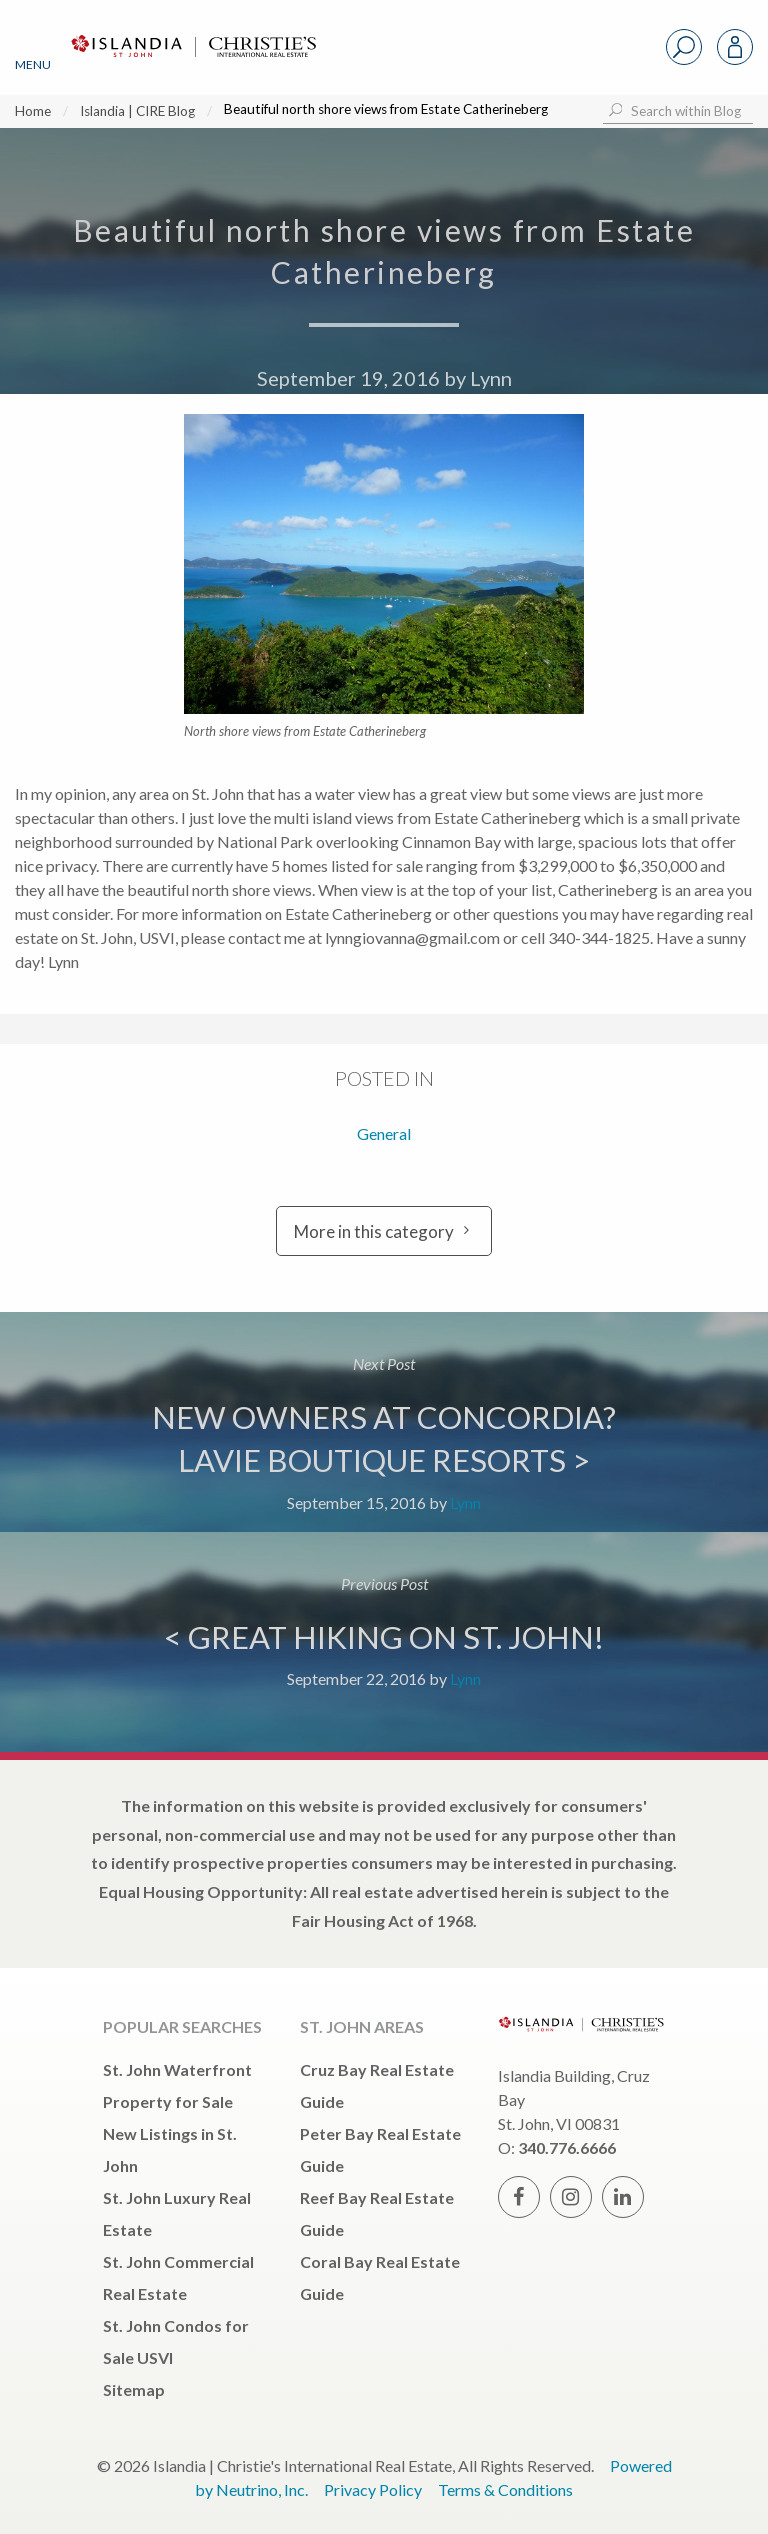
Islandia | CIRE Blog (137, 111)
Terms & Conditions (505, 2489)
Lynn (491, 378)
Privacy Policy (373, 2489)
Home (33, 111)
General (384, 1133)
